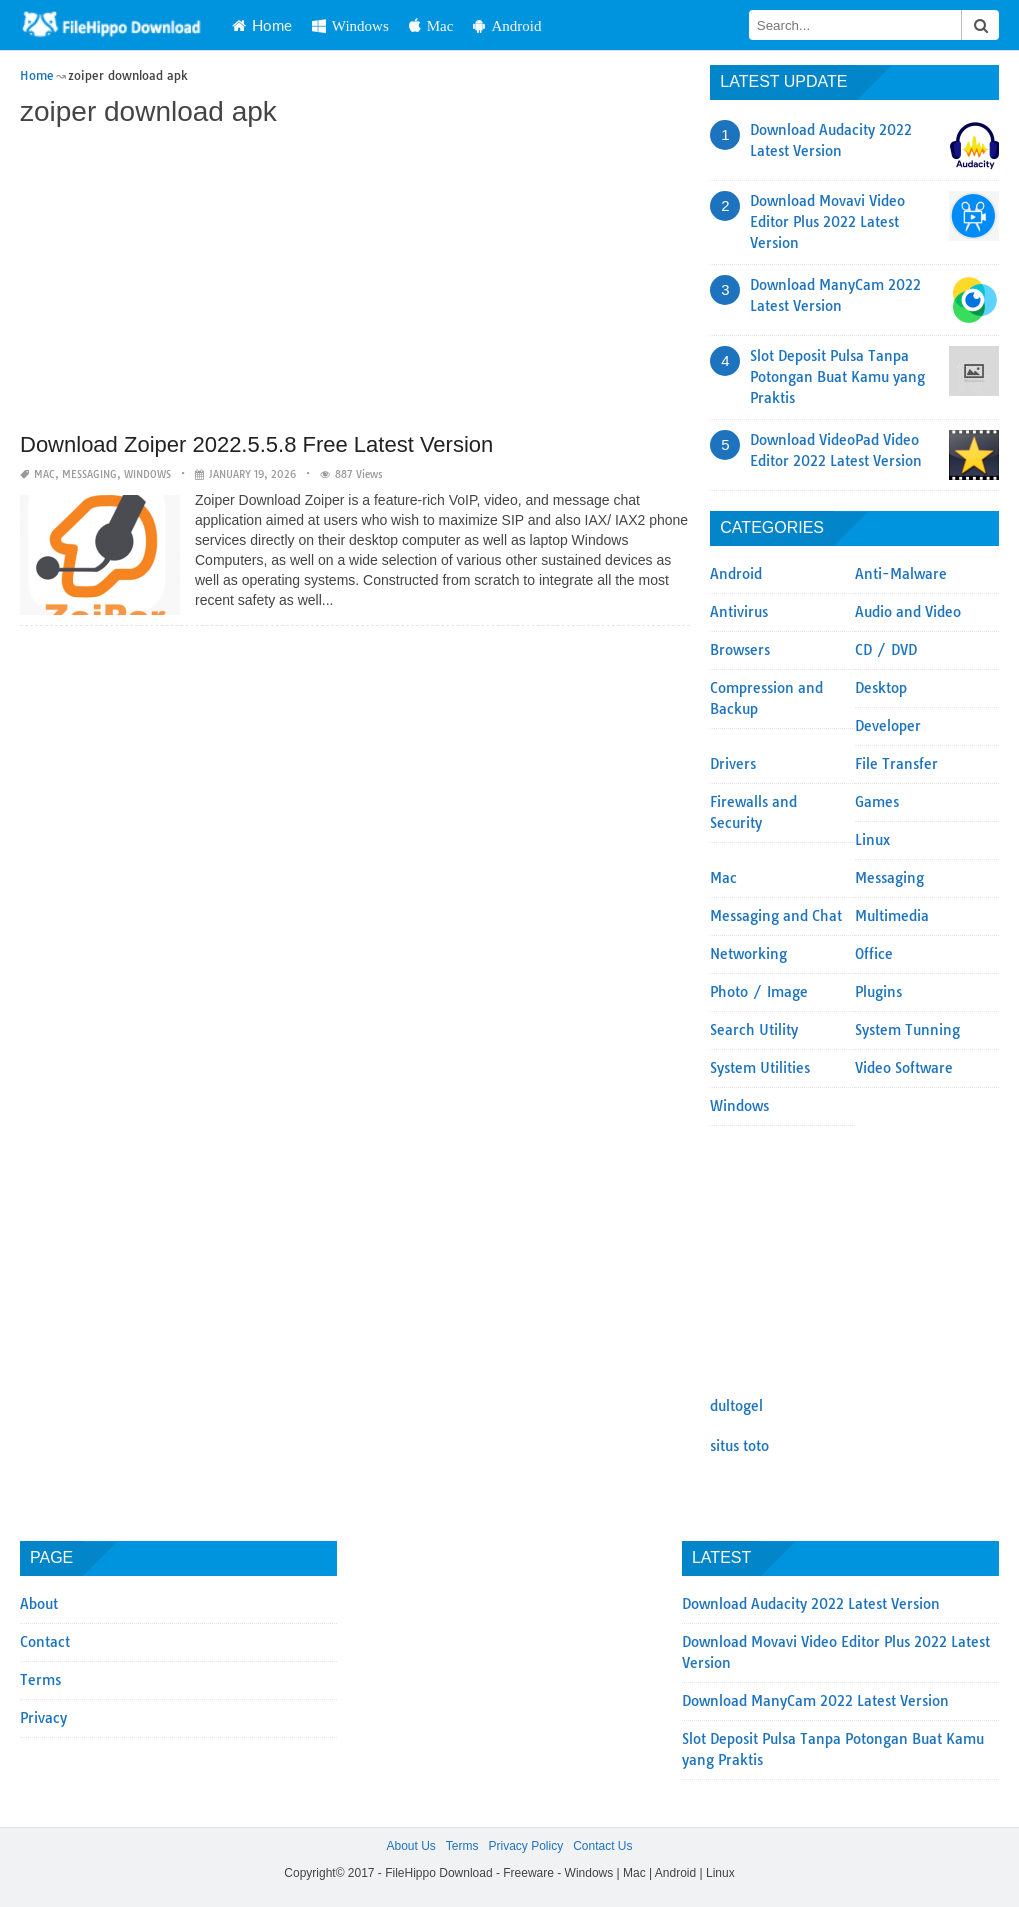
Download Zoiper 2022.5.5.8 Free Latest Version (256, 444)
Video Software (904, 1068)
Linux (872, 840)
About (39, 1604)
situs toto (739, 1446)
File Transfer (896, 764)
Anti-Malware (901, 574)
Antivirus (739, 612)
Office (874, 954)
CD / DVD (886, 650)
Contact (45, 1642)
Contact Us (602, 1846)
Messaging (89, 474)
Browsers (740, 650)
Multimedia (892, 916)
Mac (431, 25)
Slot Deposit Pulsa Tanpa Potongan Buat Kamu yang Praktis (837, 377)
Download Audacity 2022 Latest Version (811, 1604)
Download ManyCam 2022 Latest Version (815, 1701)
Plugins (878, 992)
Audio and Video (908, 612)
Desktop (881, 688)
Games (877, 802)
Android (507, 25)
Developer (888, 726)
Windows (350, 25)
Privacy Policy (525, 1846)
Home (262, 25)
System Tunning (907, 1030)
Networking (748, 954)
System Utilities (760, 1068)
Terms (40, 1680)
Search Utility (754, 1030)
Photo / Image (759, 992)
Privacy (43, 1718)
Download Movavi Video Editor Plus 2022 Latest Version (827, 222)
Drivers (733, 764)
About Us (410, 1846)
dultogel (736, 1406)
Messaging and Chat (776, 916)
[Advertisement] (355, 282)
